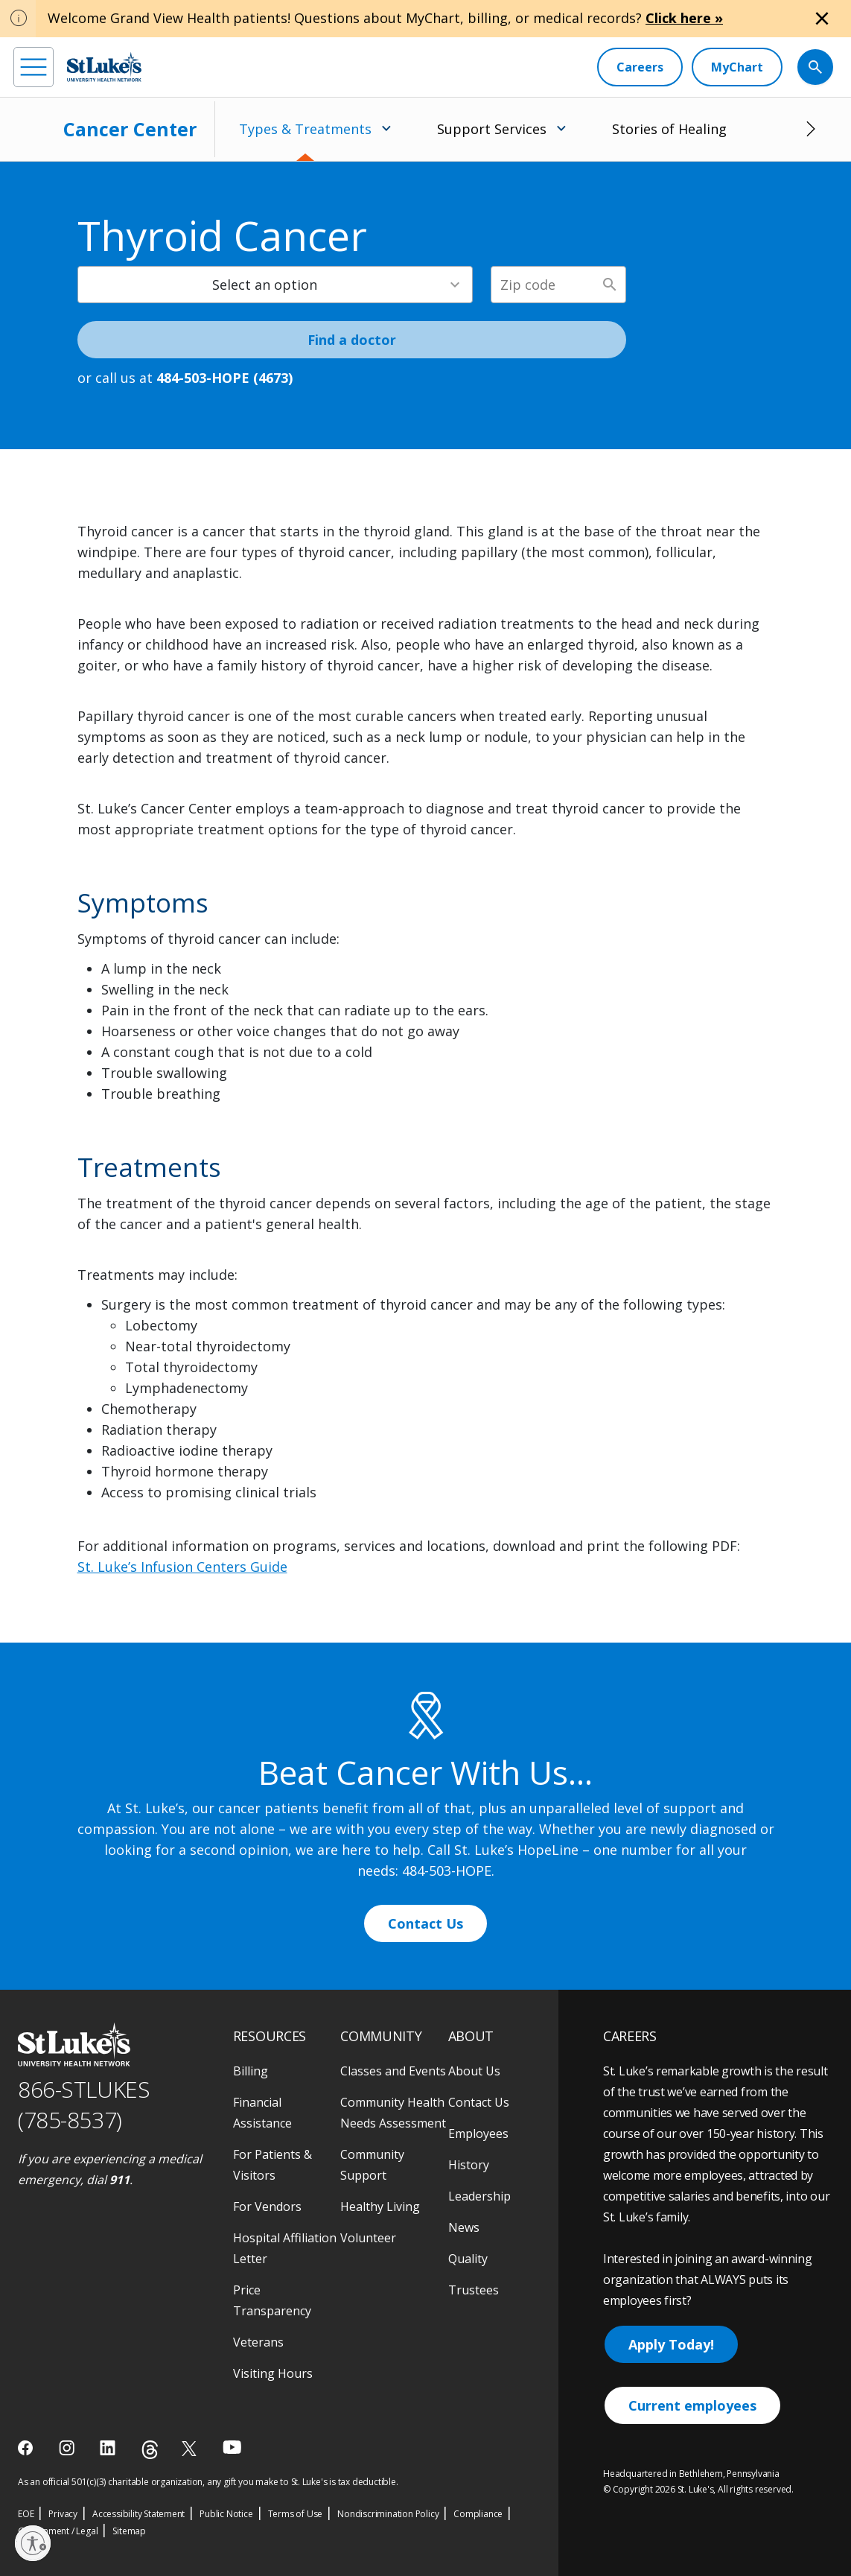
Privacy (62, 2513)
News (463, 2227)
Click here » (684, 18)
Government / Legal (58, 2531)
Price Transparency (272, 2300)
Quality (468, 2258)
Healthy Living (380, 2206)
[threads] (150, 2449)
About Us (474, 2071)
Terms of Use (295, 2513)
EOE (26, 2513)
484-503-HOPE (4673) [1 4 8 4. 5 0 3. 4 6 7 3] (224, 378)
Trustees (473, 2290)
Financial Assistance (262, 2112)
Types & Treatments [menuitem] (305, 129)
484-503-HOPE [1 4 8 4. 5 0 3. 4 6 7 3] (446, 1870)
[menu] (33, 67)
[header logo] (104, 66)
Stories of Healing (669, 129)
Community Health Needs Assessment (393, 2112)
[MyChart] (737, 67)
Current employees (692, 2405)
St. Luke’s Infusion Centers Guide (182, 1567)
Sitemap (129, 2531)
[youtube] (232, 2446)
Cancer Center (130, 129)
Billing (250, 2071)
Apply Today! (671, 2344)
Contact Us (425, 1923)
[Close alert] (822, 18)
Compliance (478, 2513)
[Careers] (640, 67)
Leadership (479, 2196)
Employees (478, 2133)
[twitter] (191, 2448)
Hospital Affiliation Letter (285, 2248)
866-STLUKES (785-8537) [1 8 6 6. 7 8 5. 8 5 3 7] (84, 2104)
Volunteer (368, 2238)
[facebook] (27, 2447)
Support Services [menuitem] (491, 129)
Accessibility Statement (138, 2513)
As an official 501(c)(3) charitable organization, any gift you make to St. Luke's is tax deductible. (208, 2481)
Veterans (258, 2342)
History (468, 2165)
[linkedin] (109, 2447)
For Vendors (267, 2206)
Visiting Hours (273, 2373)
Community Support (372, 2164)
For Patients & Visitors (272, 2164)
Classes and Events (393, 2071)
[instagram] (68, 2447)
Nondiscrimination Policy (388, 2513)
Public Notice (226, 2513)
